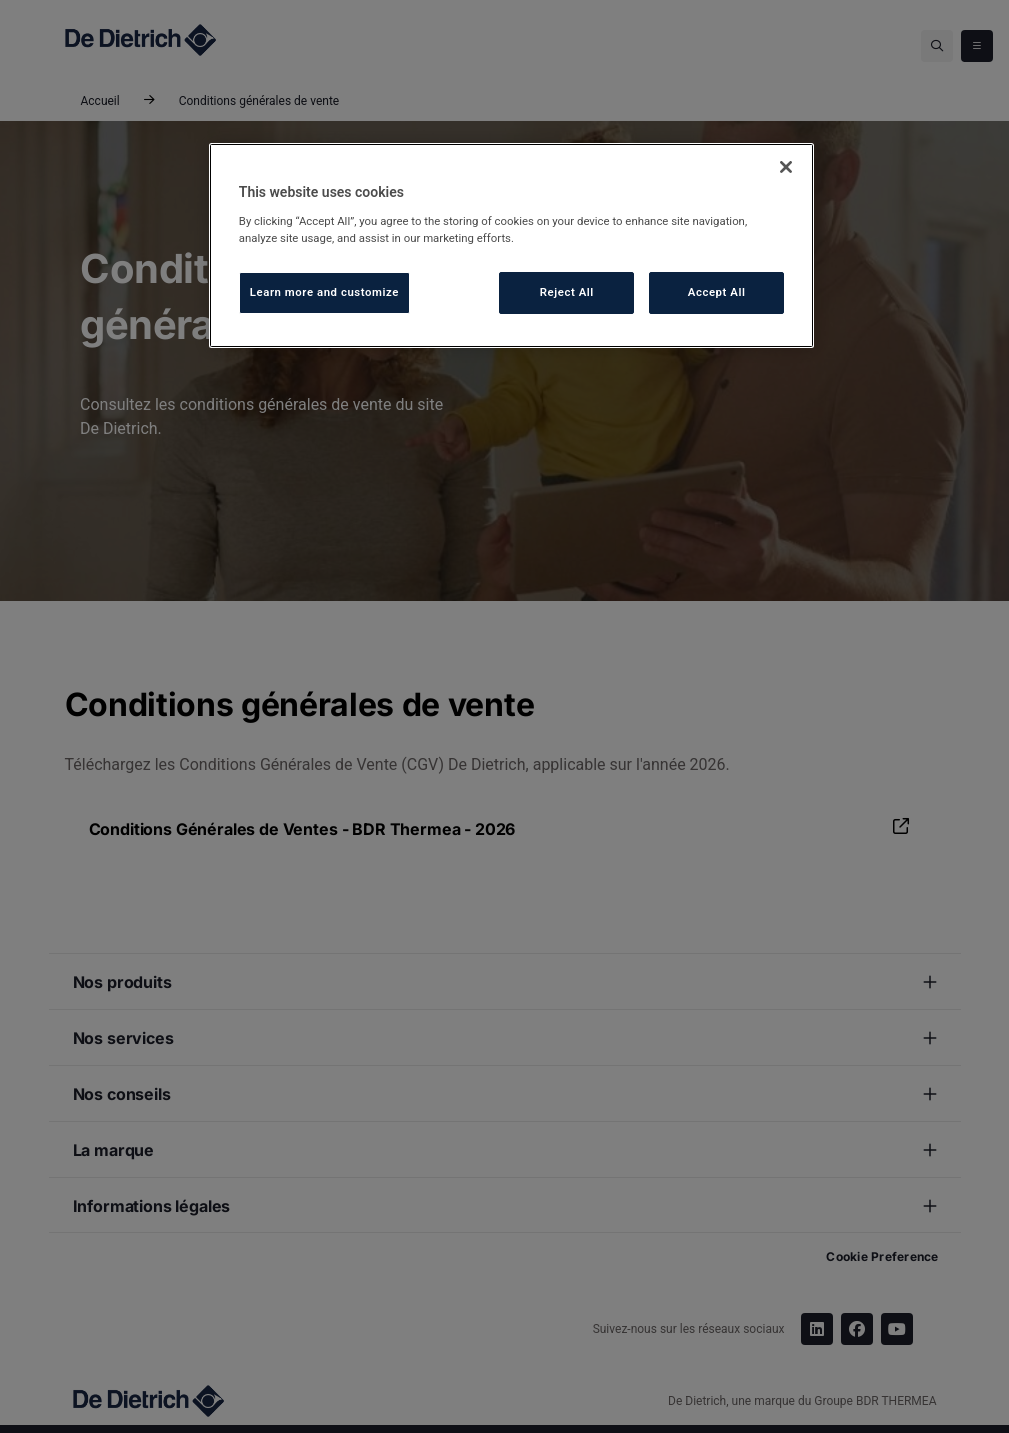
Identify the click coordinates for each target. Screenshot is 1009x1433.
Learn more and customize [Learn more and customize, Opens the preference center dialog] (324, 292)
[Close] (786, 167)
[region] (511, 245)
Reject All (567, 292)
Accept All (717, 292)
